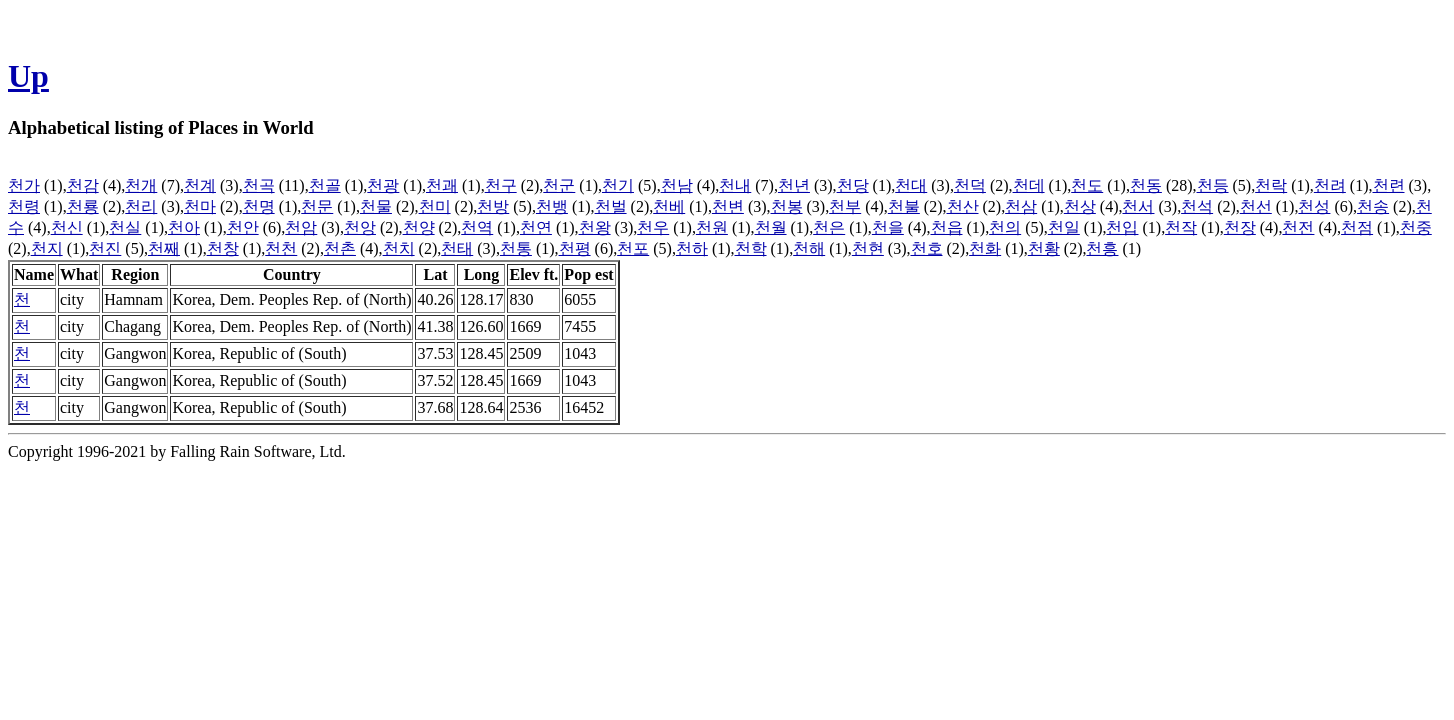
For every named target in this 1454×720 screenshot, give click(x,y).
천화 (985, 248)
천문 (317, 206)
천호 (927, 248)
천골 (325, 185)
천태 (457, 248)
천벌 (611, 206)
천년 (794, 185)
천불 (904, 206)
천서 (1138, 206)
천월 (771, 227)
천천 (281, 248)
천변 (728, 206)
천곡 (259, 185)
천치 (399, 248)
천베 (669, 206)
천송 (1373, 206)
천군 (559, 185)
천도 (1087, 185)
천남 (677, 185)
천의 (1005, 227)
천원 (712, 227)
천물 (376, 206)
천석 (1197, 206)
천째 (164, 248)
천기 (618, 185)
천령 (24, 206)
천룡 (83, 206)
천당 (853, 185)
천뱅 (552, 206)
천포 (633, 248)
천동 (1146, 185)
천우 (653, 227)
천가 (24, 185)
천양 (419, 227)
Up (28, 76)
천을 (888, 227)
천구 (501, 185)
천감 (83, 185)
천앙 (360, 227)
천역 (477, 227)
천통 (516, 248)
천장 (1240, 227)
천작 (1181, 227)
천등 (1213, 185)
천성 (1314, 206)
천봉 (787, 206)
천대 (911, 185)
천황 (1044, 248)
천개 (141, 185)
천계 (200, 185)
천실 (125, 227)
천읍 (947, 227)
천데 (1029, 185)
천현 (868, 248)
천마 (200, 206)
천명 (259, 206)
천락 (1271, 185)
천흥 (1102, 248)
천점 (1357, 227)
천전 (1298, 227)
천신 (67, 227)
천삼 (1021, 206)
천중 (1416, 227)
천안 (243, 227)
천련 (1389, 185)
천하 (692, 248)
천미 (435, 206)
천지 (47, 248)
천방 (493, 206)
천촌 (340, 248)
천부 (845, 206)
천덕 (970, 185)
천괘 (442, 185)
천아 (184, 227)
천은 (829, 227)
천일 (1064, 227)
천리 (141, 206)
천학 (751, 248)
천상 (1080, 206)
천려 (1330, 185)
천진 (105, 248)
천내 (735, 185)
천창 (223, 248)
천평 (575, 248)
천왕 (595, 227)
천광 (383, 185)
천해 (809, 248)
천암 (301, 227)
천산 (963, 206)
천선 (1256, 206)
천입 (1122, 227)
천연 (536, 227)
